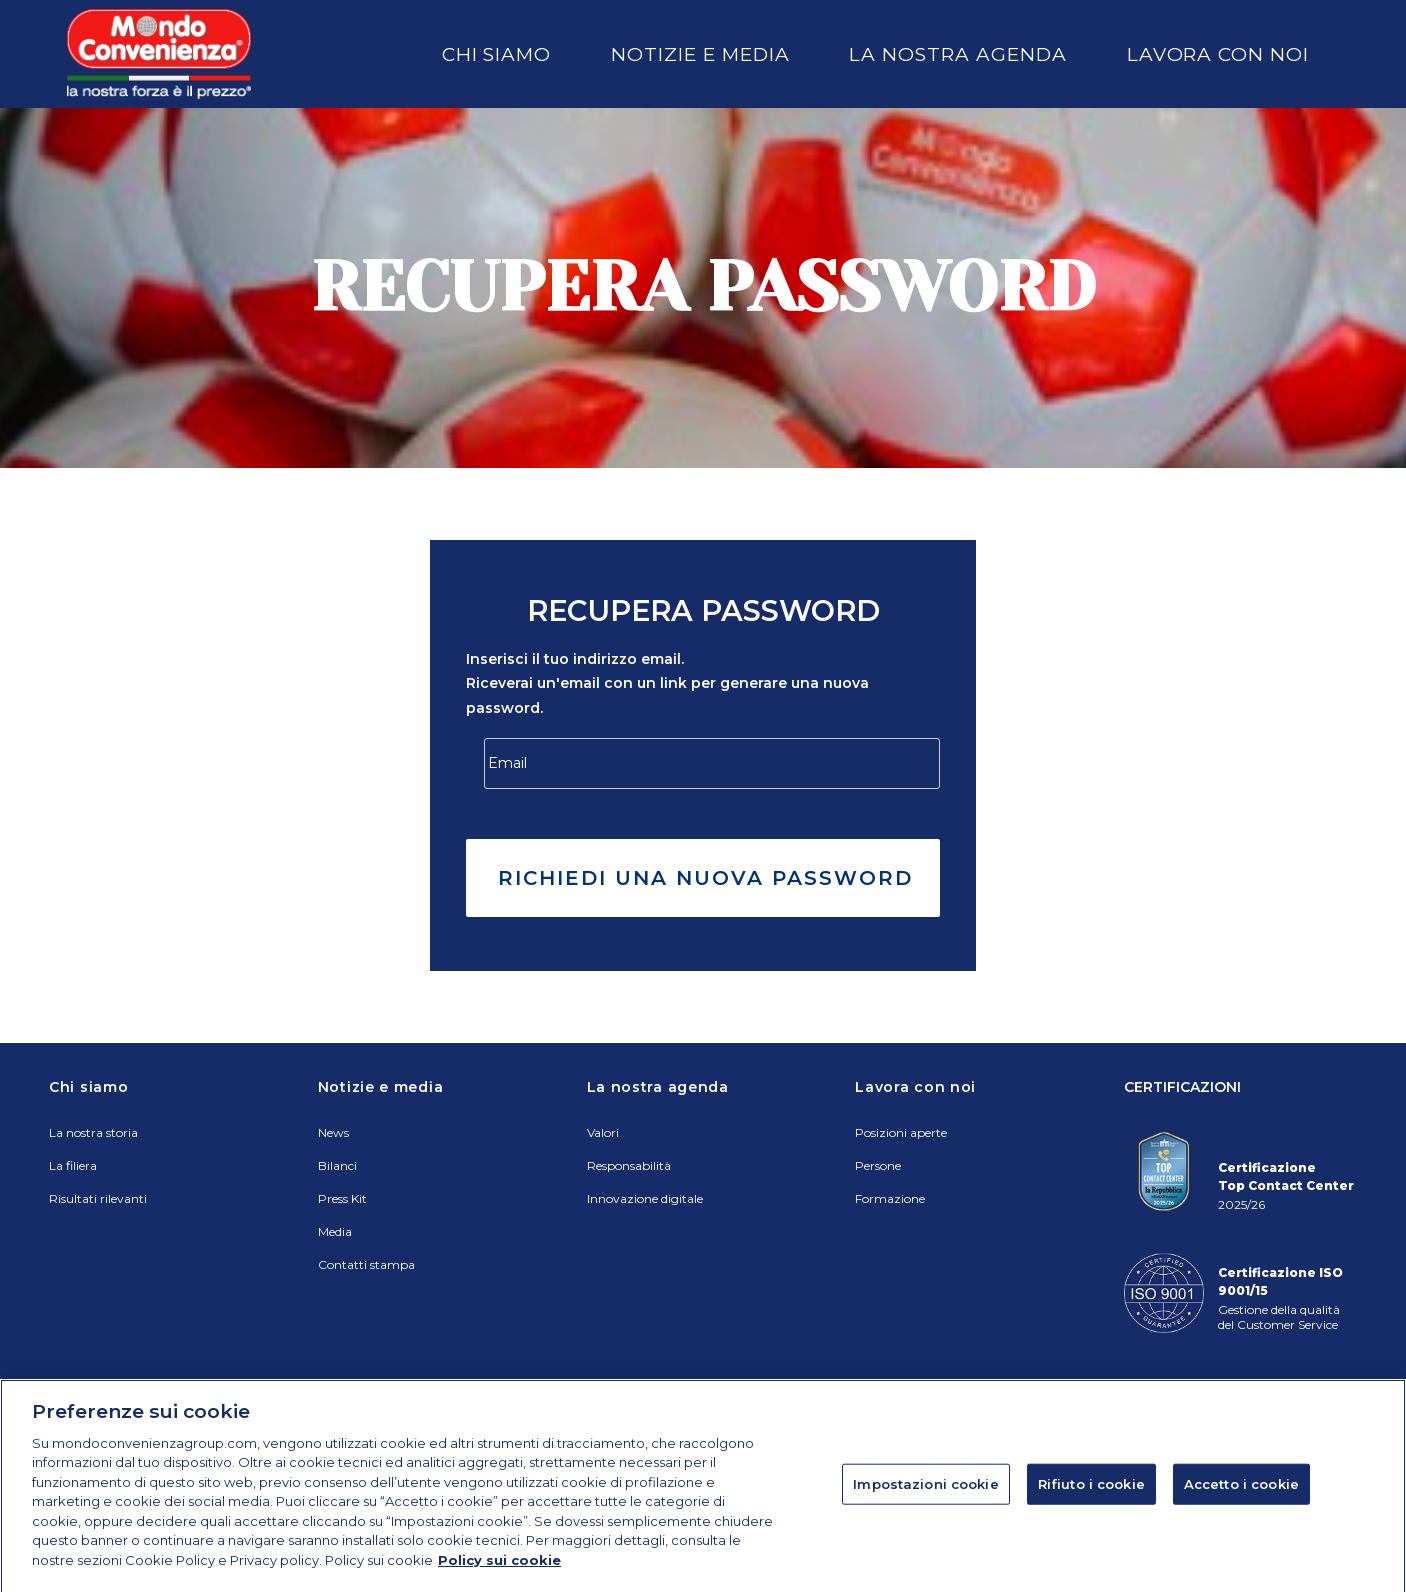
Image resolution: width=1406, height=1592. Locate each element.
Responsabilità (629, 1165)
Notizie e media (700, 54)
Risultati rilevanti (98, 1198)
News (333, 1132)
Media (335, 1231)
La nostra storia (93, 1132)
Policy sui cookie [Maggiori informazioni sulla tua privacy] (499, 1580)
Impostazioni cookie (925, 1504)
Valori (603, 1132)
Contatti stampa (366, 1264)
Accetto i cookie (1241, 1504)
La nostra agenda (957, 54)
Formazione (890, 1198)
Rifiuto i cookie (1091, 1504)
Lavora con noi (1218, 54)
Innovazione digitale (645, 1198)
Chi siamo (497, 54)
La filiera (73, 1165)
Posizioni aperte (901, 1132)
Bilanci (337, 1165)
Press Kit (342, 1198)
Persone (878, 1165)
